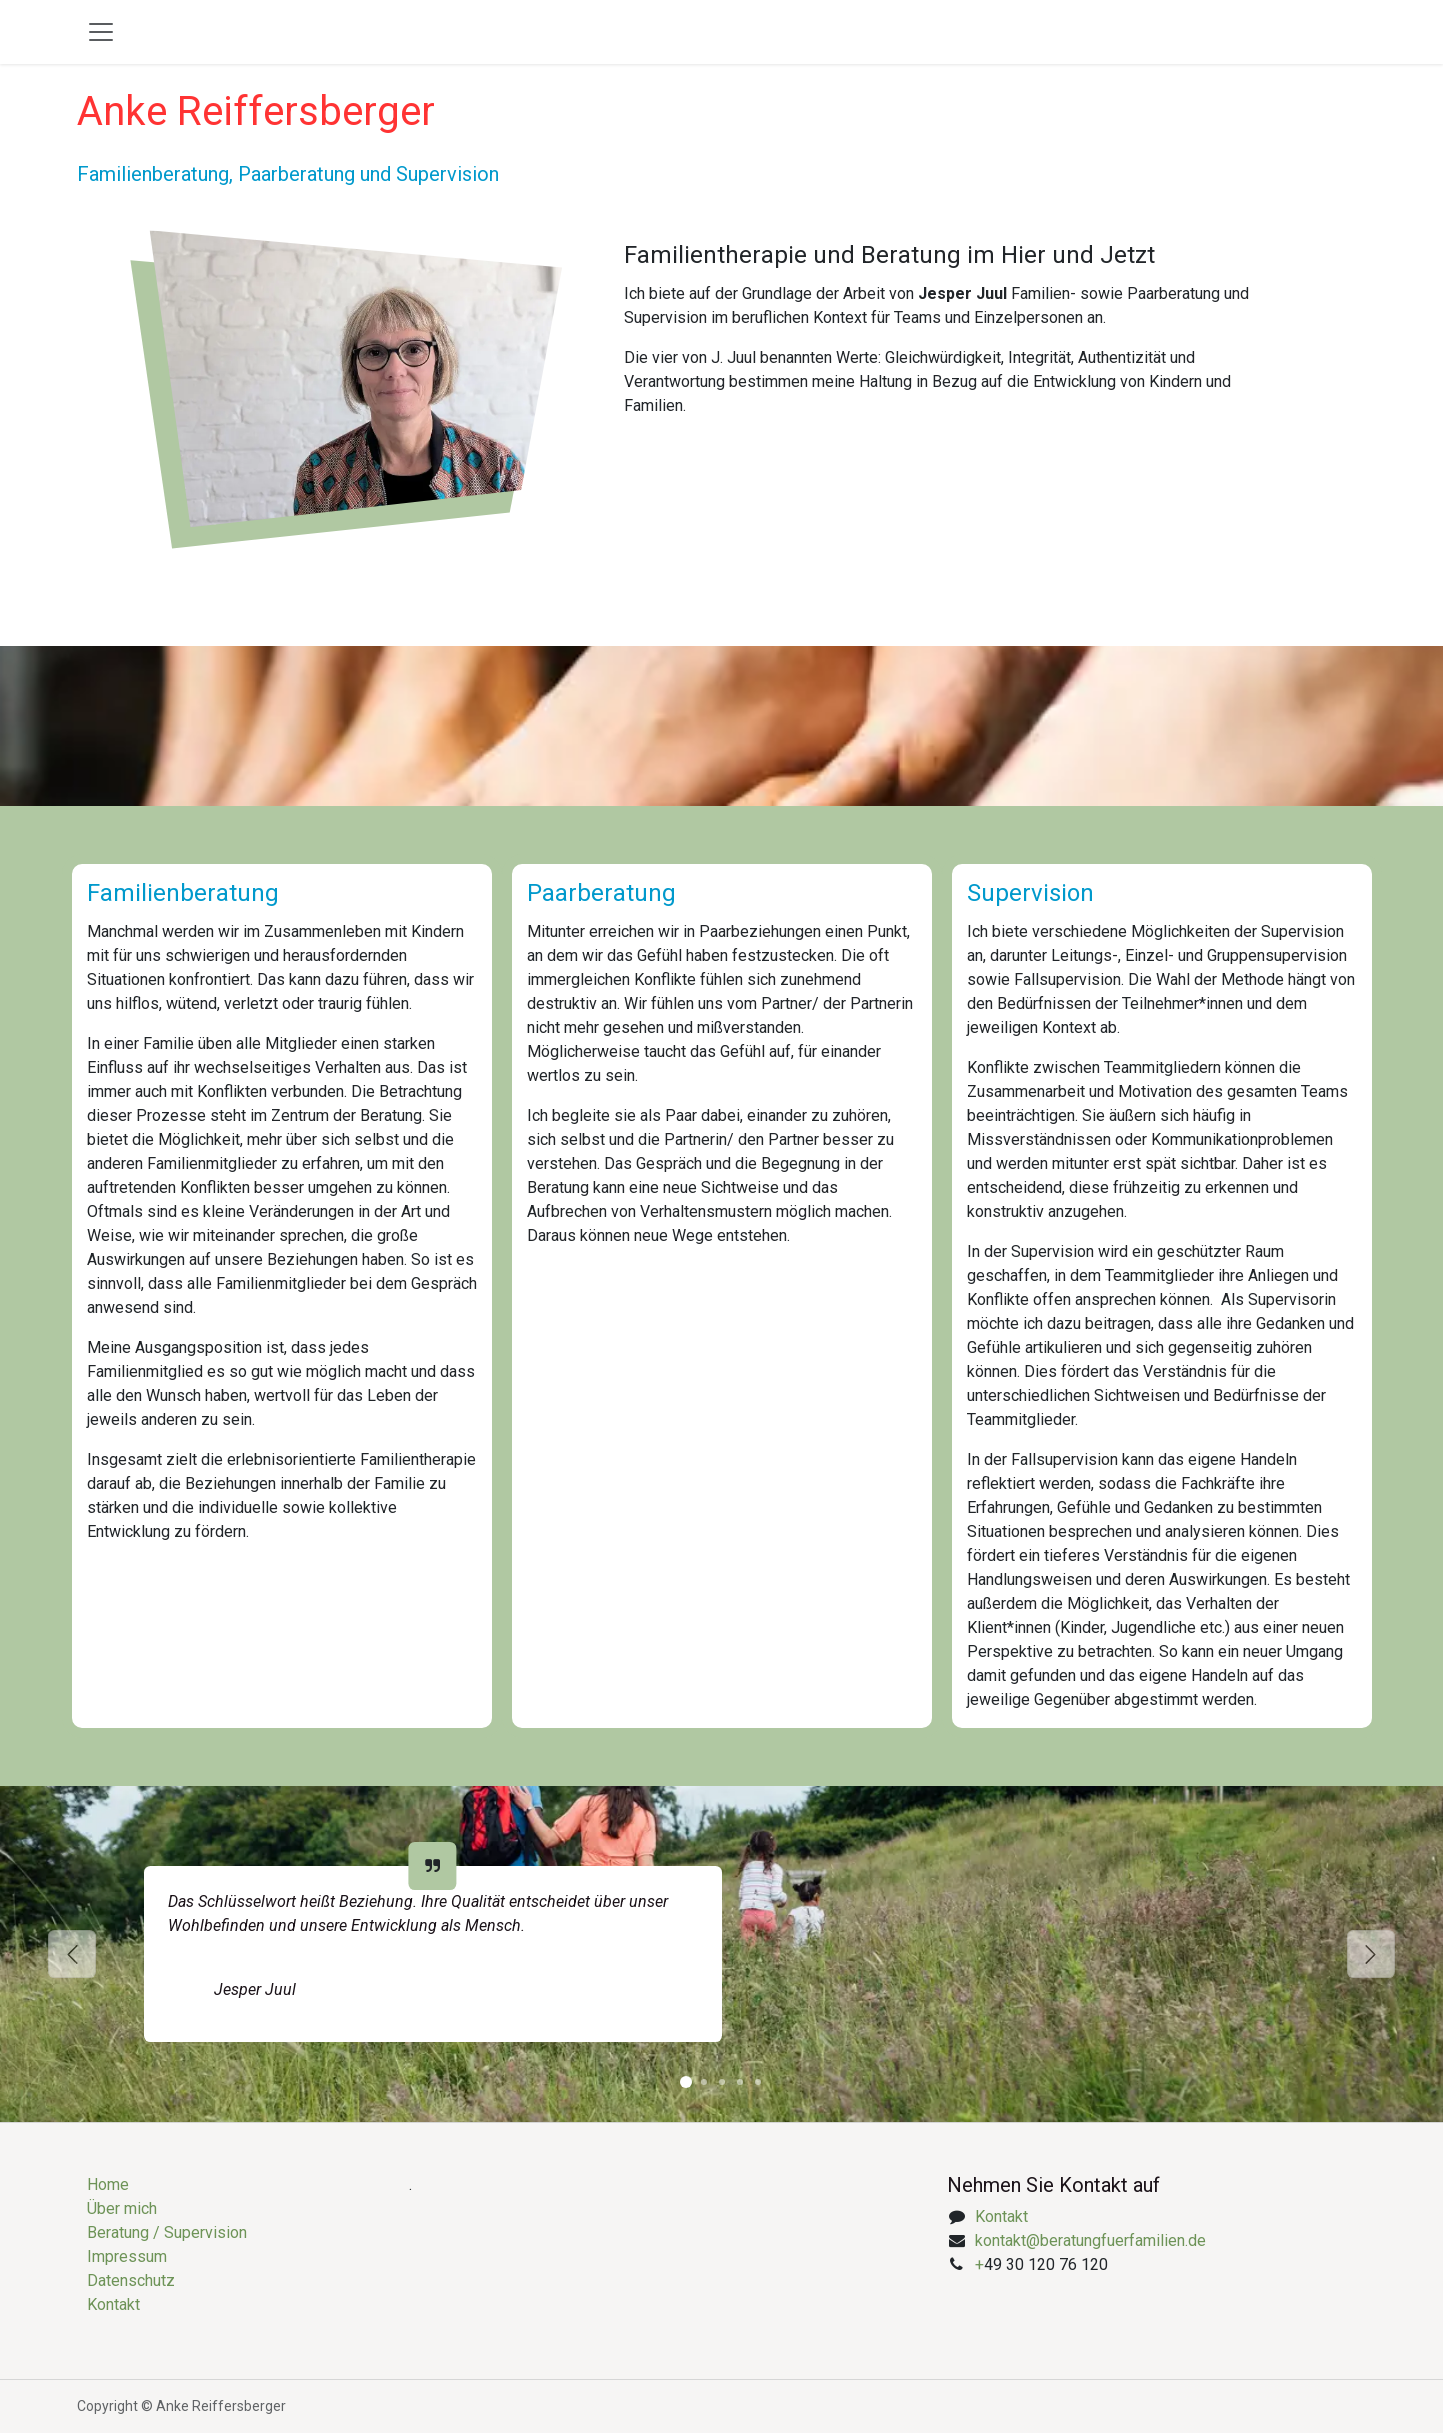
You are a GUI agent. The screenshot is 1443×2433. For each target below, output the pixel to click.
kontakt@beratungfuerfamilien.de (1090, 2240)
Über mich (122, 2208)
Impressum (127, 2256)
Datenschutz (131, 2280)
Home (108, 2184)
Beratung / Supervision (167, 2232)
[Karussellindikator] (686, 2082)
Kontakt (113, 2304)
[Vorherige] (72, 1954)
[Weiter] (1371, 1954)
